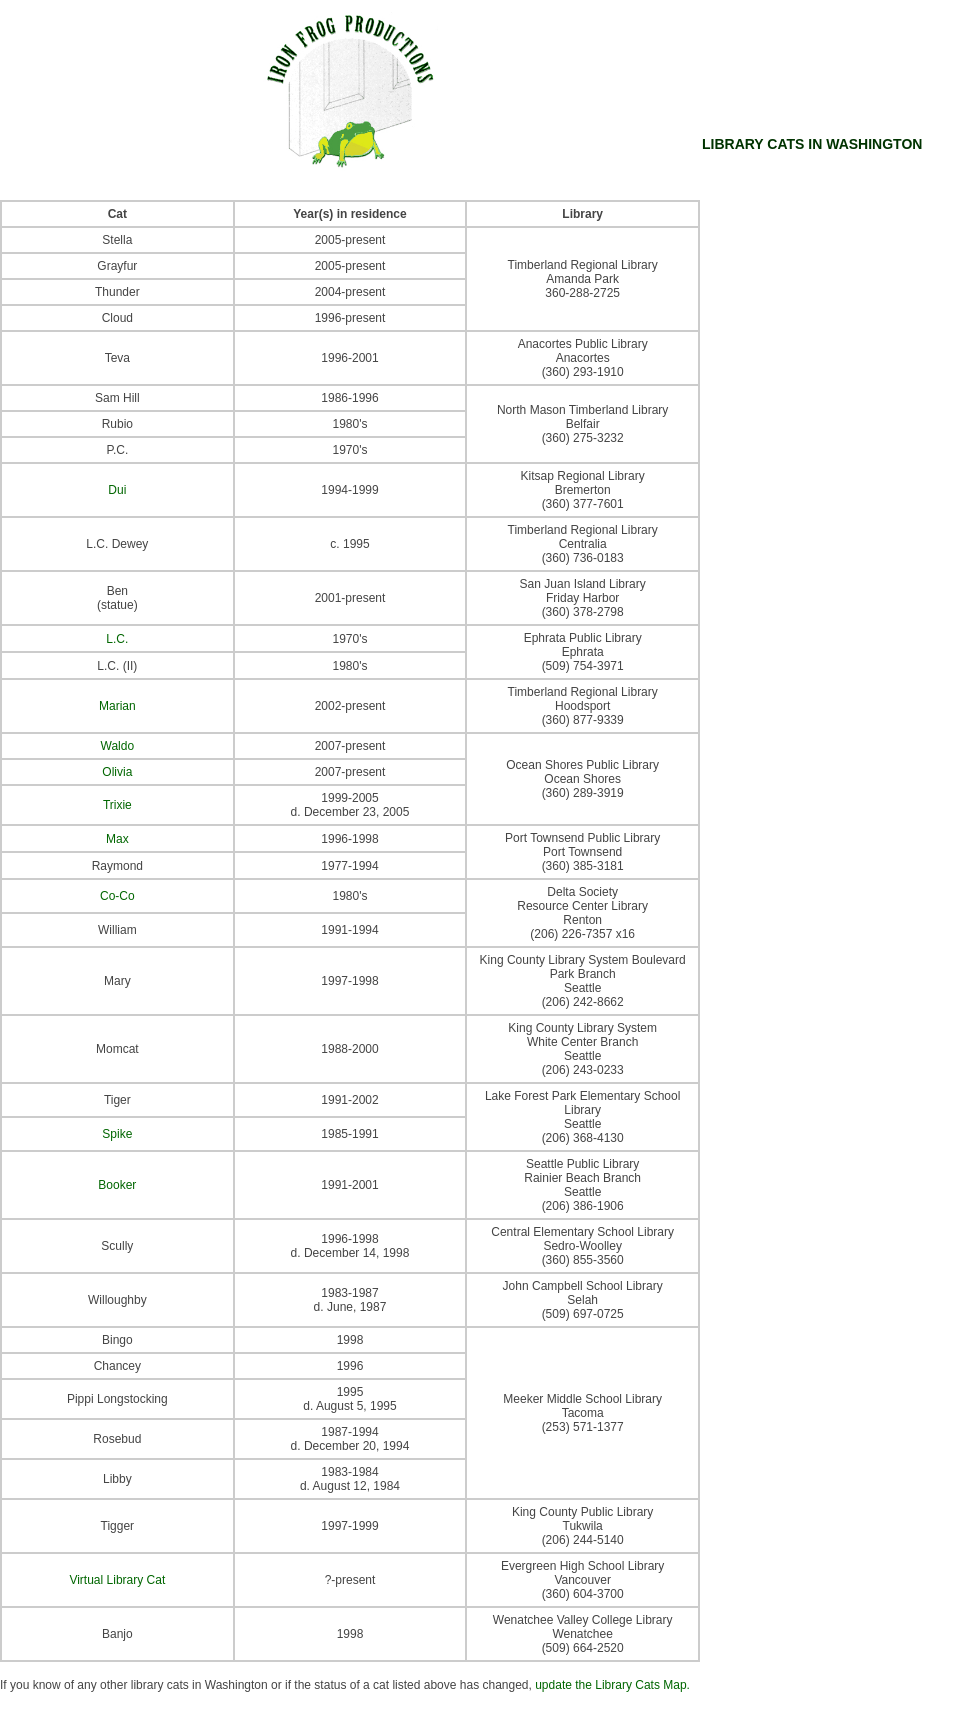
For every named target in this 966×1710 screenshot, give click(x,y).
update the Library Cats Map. (612, 1685)
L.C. (117, 639)
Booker (117, 1185)
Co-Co (117, 896)
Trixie (117, 805)
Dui (117, 490)
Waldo (118, 746)
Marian (117, 706)
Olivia (117, 772)
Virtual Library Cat (117, 1580)
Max (117, 839)
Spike (117, 1134)
